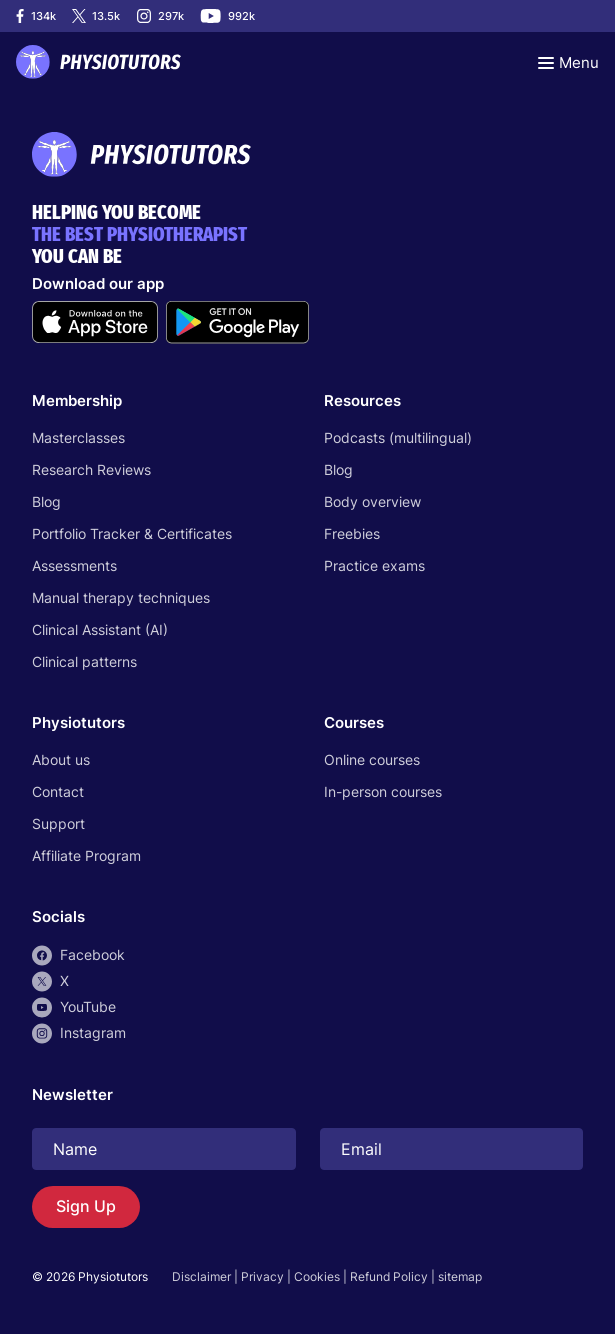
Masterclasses (78, 437)
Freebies (352, 533)
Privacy (262, 1276)
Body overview (372, 501)
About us (61, 759)
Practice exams (374, 565)
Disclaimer (201, 1276)
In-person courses (383, 791)
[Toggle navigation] (568, 62)
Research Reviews (91, 469)
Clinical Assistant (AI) (100, 629)
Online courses (372, 759)
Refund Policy (389, 1276)
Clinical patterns (84, 661)
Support (58, 823)
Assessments (74, 565)
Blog (46, 501)
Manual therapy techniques (121, 597)
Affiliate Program (86, 855)
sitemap (460, 1276)
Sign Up (86, 1206)
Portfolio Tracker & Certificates (132, 533)
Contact (58, 791)
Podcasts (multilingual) (398, 437)
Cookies (317, 1276)
